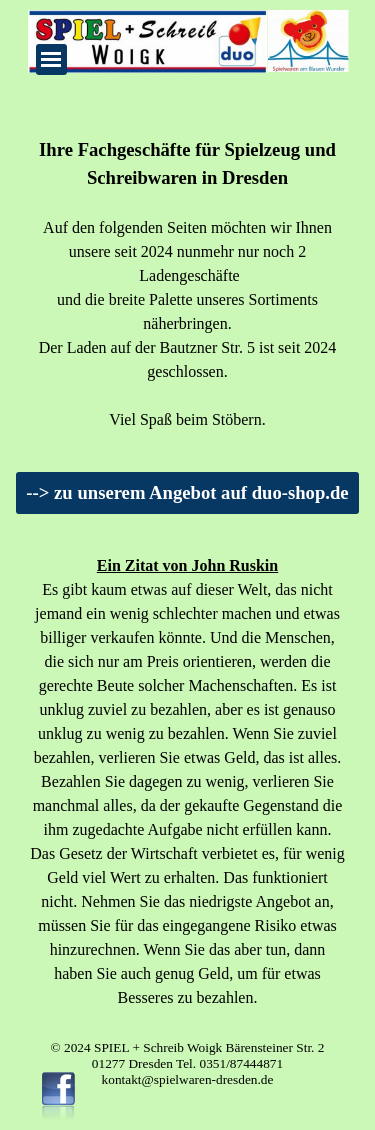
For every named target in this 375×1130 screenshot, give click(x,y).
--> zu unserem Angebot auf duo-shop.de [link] (187, 492)
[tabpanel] (187, 284)
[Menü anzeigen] (51, 59)
